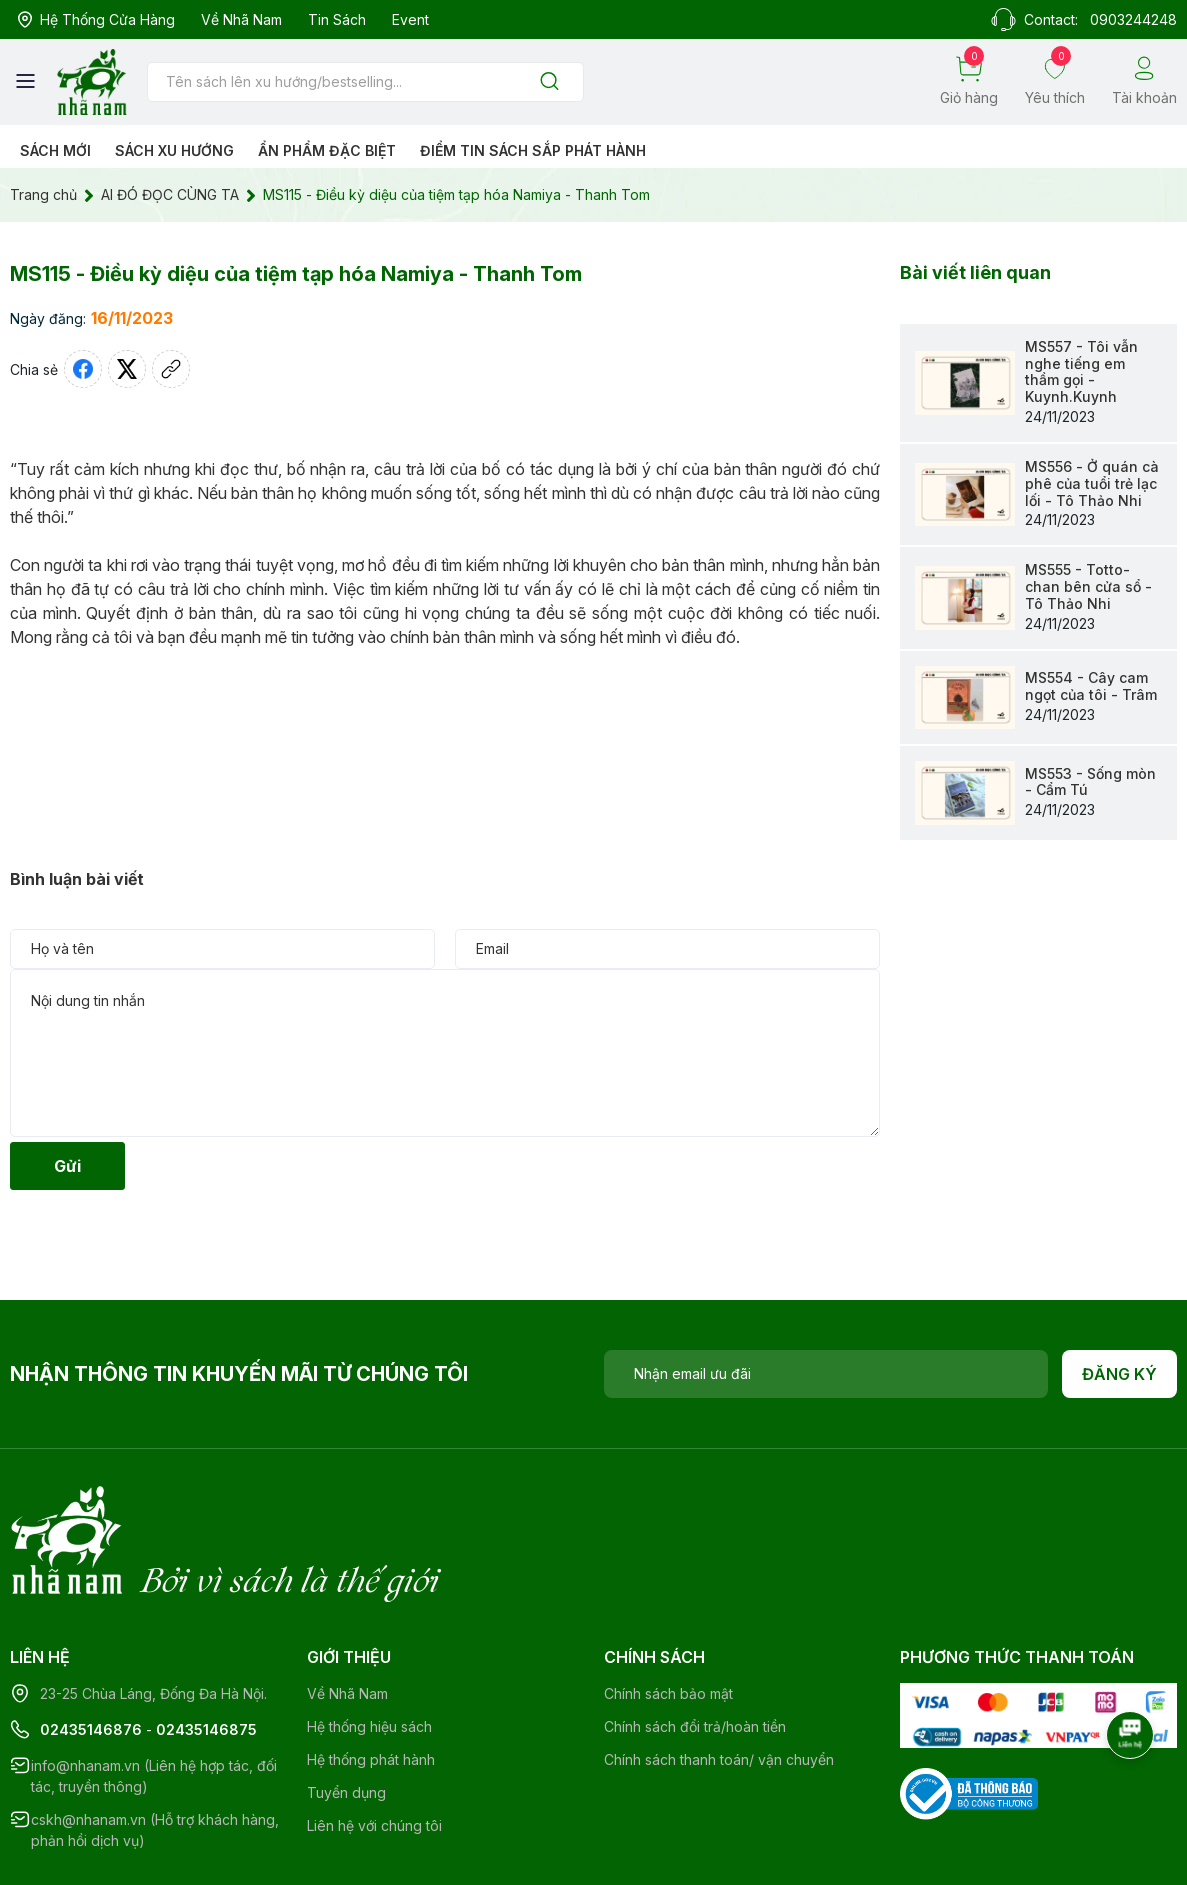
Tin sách (337, 19)
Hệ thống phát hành (371, 1677)
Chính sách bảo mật (668, 1611)
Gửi (67, 1166)
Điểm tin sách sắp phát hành (533, 150)
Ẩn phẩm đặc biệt (327, 150)
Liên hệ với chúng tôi (374, 1743)
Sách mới (55, 150)
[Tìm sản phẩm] (365, 82)
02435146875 (206, 1647)
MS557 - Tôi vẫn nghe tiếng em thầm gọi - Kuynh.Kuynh (1081, 371)
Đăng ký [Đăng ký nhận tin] (1119, 1374)
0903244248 (1133, 19)
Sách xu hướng (174, 150)
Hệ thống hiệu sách (369, 1644)
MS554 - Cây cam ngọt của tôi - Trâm (1091, 686)
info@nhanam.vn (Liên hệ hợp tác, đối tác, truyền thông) (154, 1694)
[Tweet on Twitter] (127, 369)
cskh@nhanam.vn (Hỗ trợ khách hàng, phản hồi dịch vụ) (155, 1748)
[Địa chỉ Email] (826, 1374)
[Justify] (549, 82)
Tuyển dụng (346, 1710)
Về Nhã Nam (241, 19)
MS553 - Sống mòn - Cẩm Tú (1090, 782)
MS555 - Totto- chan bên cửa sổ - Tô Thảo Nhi (1088, 586)
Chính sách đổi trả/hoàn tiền (695, 1644)
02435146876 (91, 1647)
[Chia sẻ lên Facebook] (83, 369)
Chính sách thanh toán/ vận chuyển (719, 1677)
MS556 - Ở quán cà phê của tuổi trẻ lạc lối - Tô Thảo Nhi (1092, 483)
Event (410, 19)
